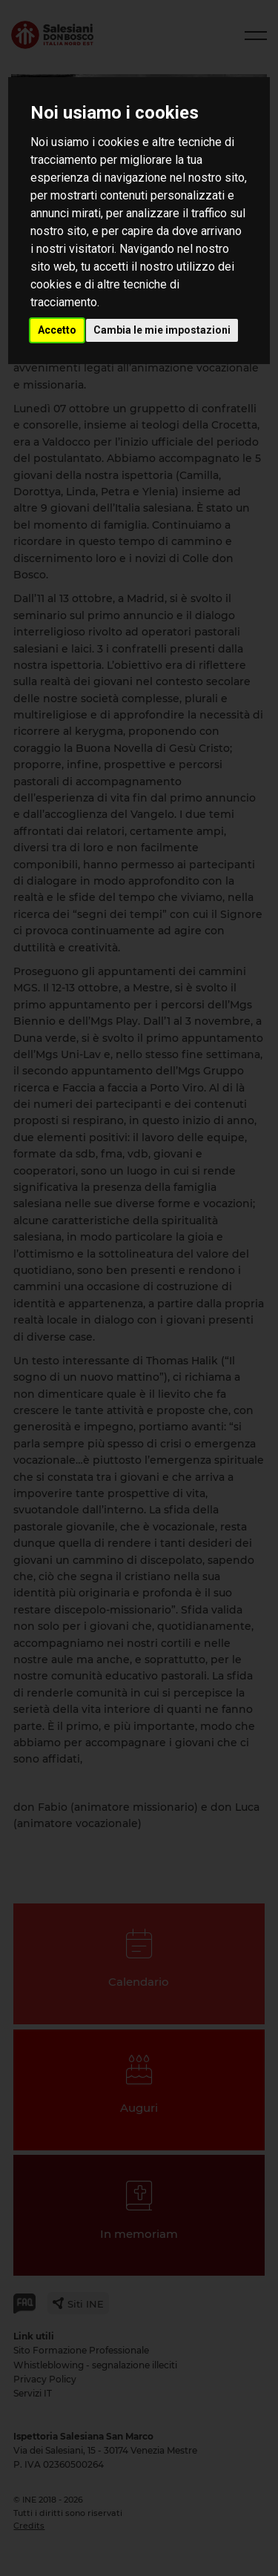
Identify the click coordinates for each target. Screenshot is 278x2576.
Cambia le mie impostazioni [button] (162, 330)
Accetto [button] (57, 330)
